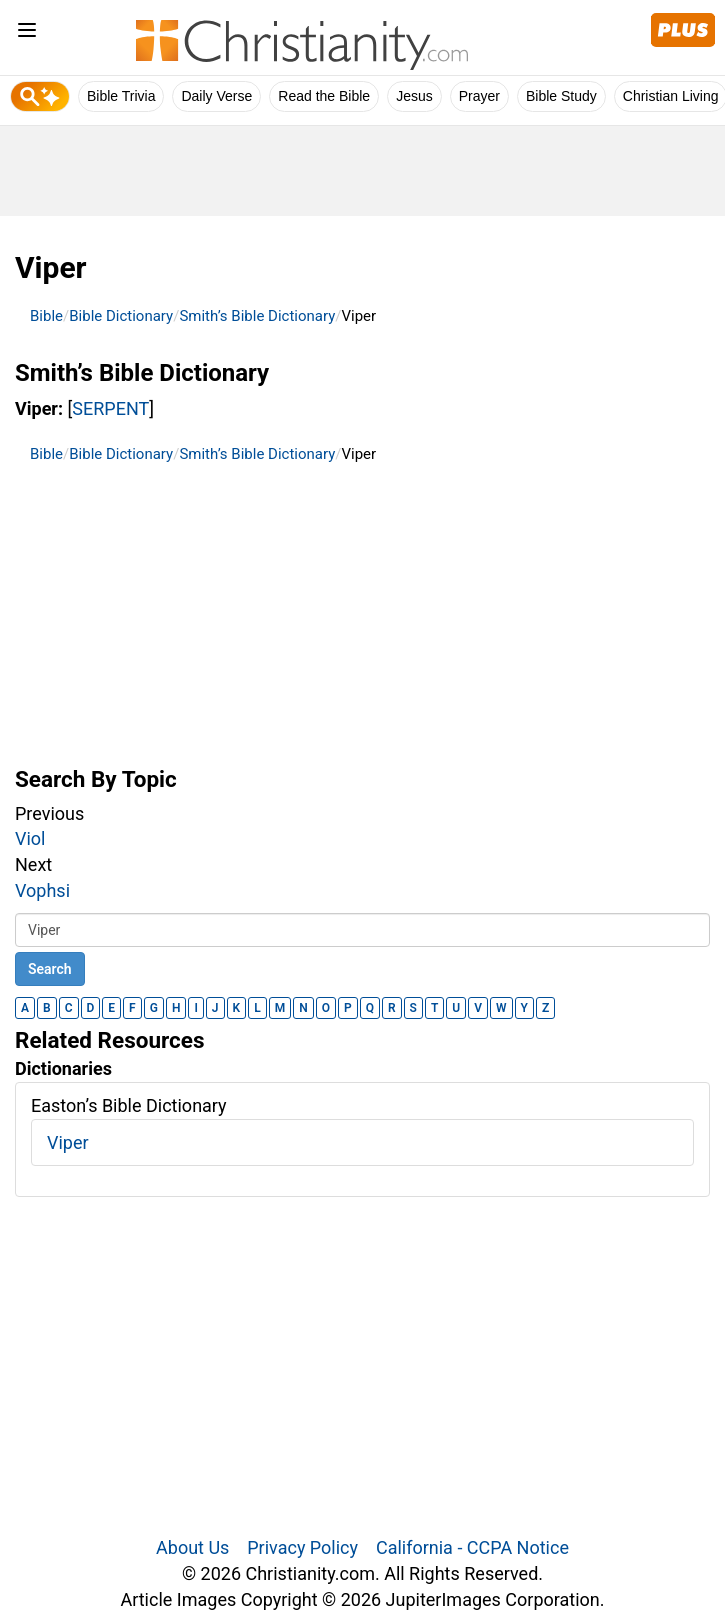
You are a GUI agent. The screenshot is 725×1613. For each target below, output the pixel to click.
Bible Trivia (121, 96)
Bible (46, 316)
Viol (30, 838)
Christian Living (671, 96)
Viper (68, 1142)
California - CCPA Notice (472, 1547)
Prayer (479, 96)
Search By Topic (96, 779)
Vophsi (42, 890)
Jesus (414, 96)
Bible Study (561, 96)
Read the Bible (324, 96)
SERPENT (110, 408)
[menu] (27, 33)
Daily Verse (216, 96)
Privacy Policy (302, 1547)
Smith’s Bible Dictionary (257, 316)
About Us (192, 1547)
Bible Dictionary (121, 316)
